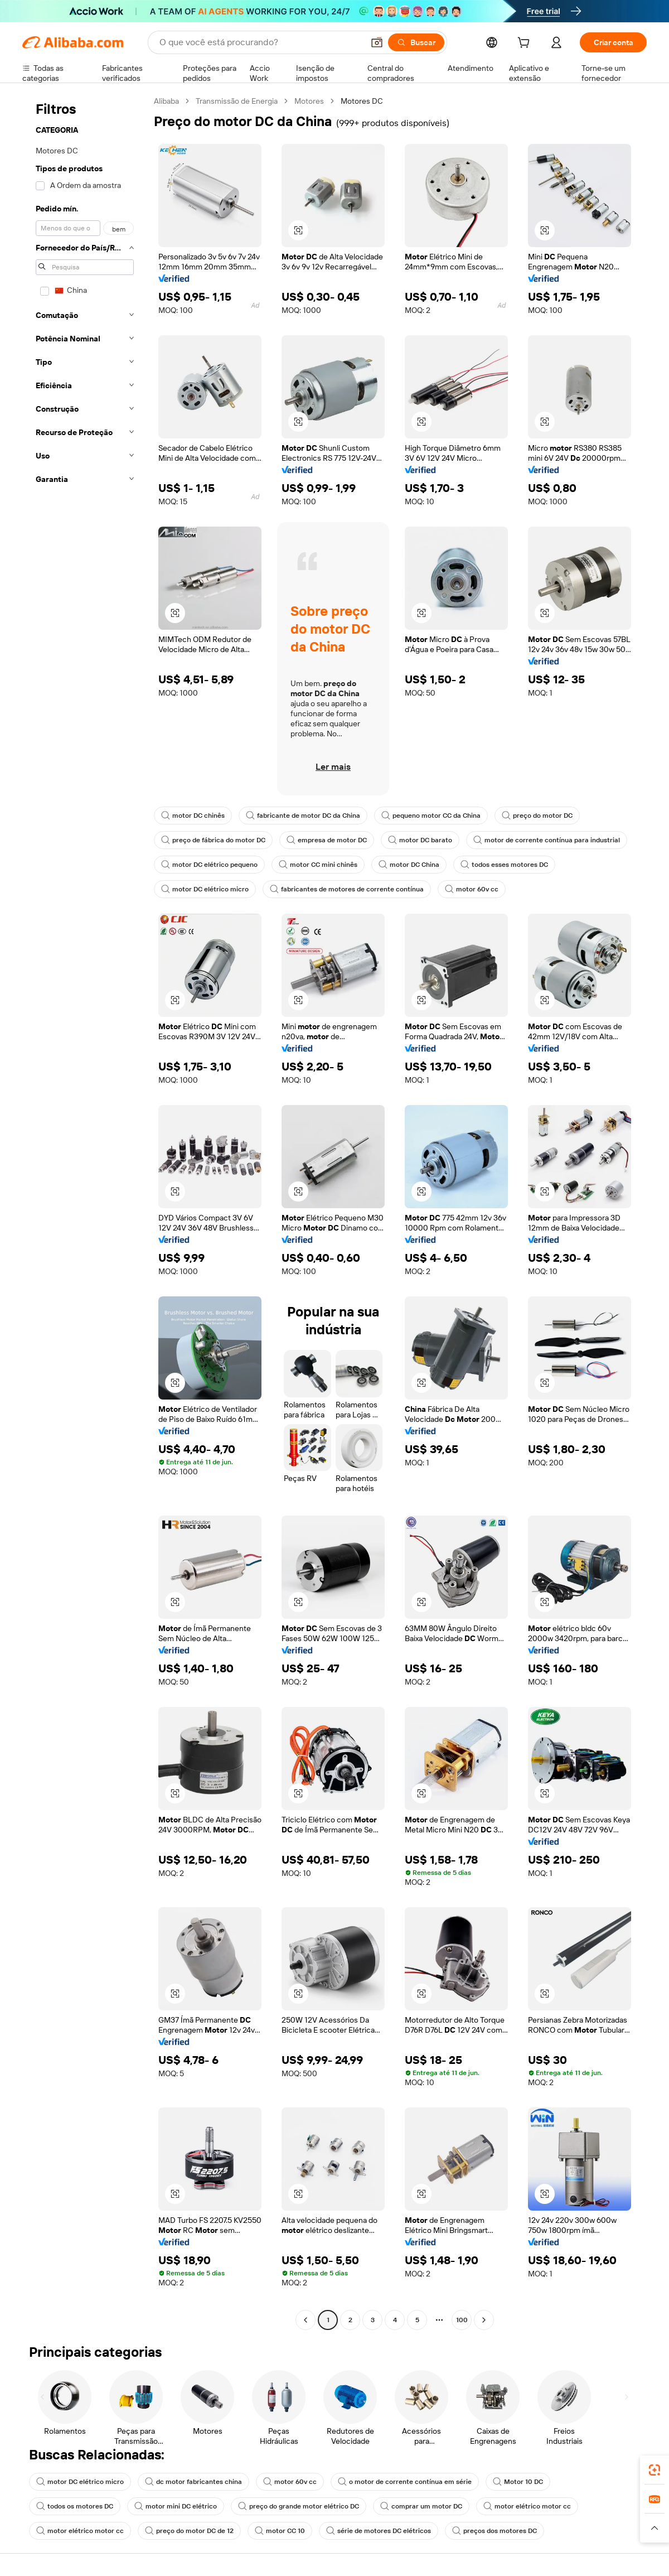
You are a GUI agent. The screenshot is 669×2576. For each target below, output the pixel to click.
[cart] (525, 44)
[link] (654, 2470)
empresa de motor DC (327, 840)
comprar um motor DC (421, 2506)
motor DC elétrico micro (205, 889)
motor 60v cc (471, 889)
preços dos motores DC (494, 2530)
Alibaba (166, 101)
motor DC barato (420, 840)
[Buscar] (416, 42)
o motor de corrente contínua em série (405, 2481)
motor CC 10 (280, 2530)
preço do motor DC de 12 (189, 2530)
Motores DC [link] (362, 101)
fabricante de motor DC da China (303, 815)
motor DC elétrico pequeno (209, 864)
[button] (377, 42)
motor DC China (409, 864)
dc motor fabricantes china (193, 2481)
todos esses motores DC (504, 864)
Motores (309, 101)
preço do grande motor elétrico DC (298, 2506)
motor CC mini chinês (318, 864)
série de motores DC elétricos (378, 2530)
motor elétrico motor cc (527, 2506)
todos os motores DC (74, 2506)
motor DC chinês (193, 815)
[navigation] (84, 1211)
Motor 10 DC (518, 2481)
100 (462, 2320)
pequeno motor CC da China (431, 815)
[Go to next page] (484, 2320)
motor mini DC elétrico (175, 2506)
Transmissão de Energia (237, 101)
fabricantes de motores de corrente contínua (347, 889)
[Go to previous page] (305, 2320)
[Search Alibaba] (260, 42)
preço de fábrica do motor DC (213, 840)
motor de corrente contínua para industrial (546, 840)
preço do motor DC (537, 815)
